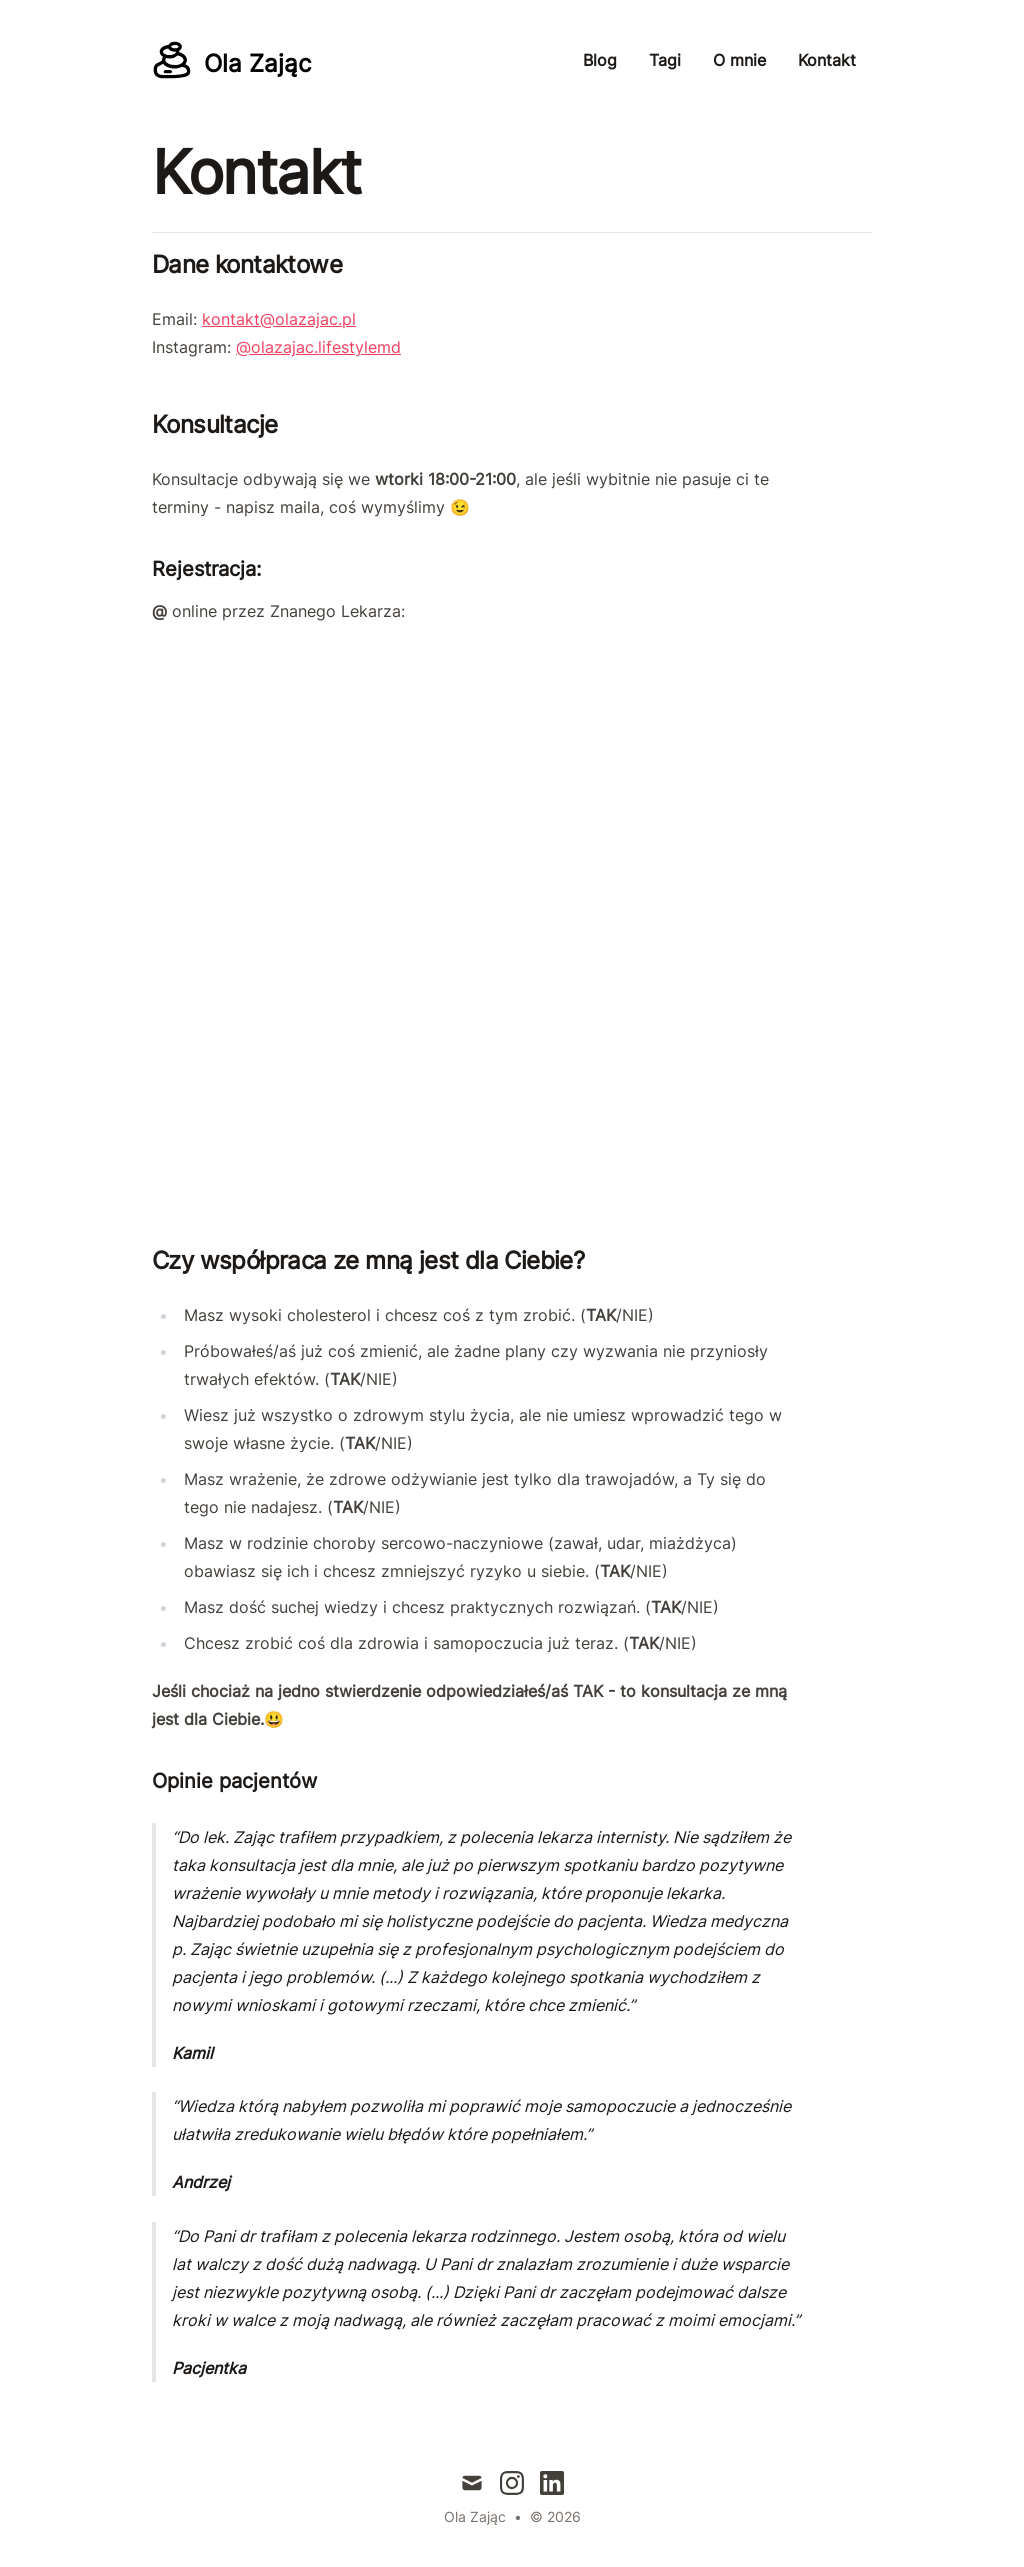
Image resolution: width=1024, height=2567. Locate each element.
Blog (600, 60)
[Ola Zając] (231, 60)
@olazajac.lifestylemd (318, 347)
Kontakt (827, 60)
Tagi (665, 60)
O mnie (739, 60)
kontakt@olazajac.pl (279, 319)
